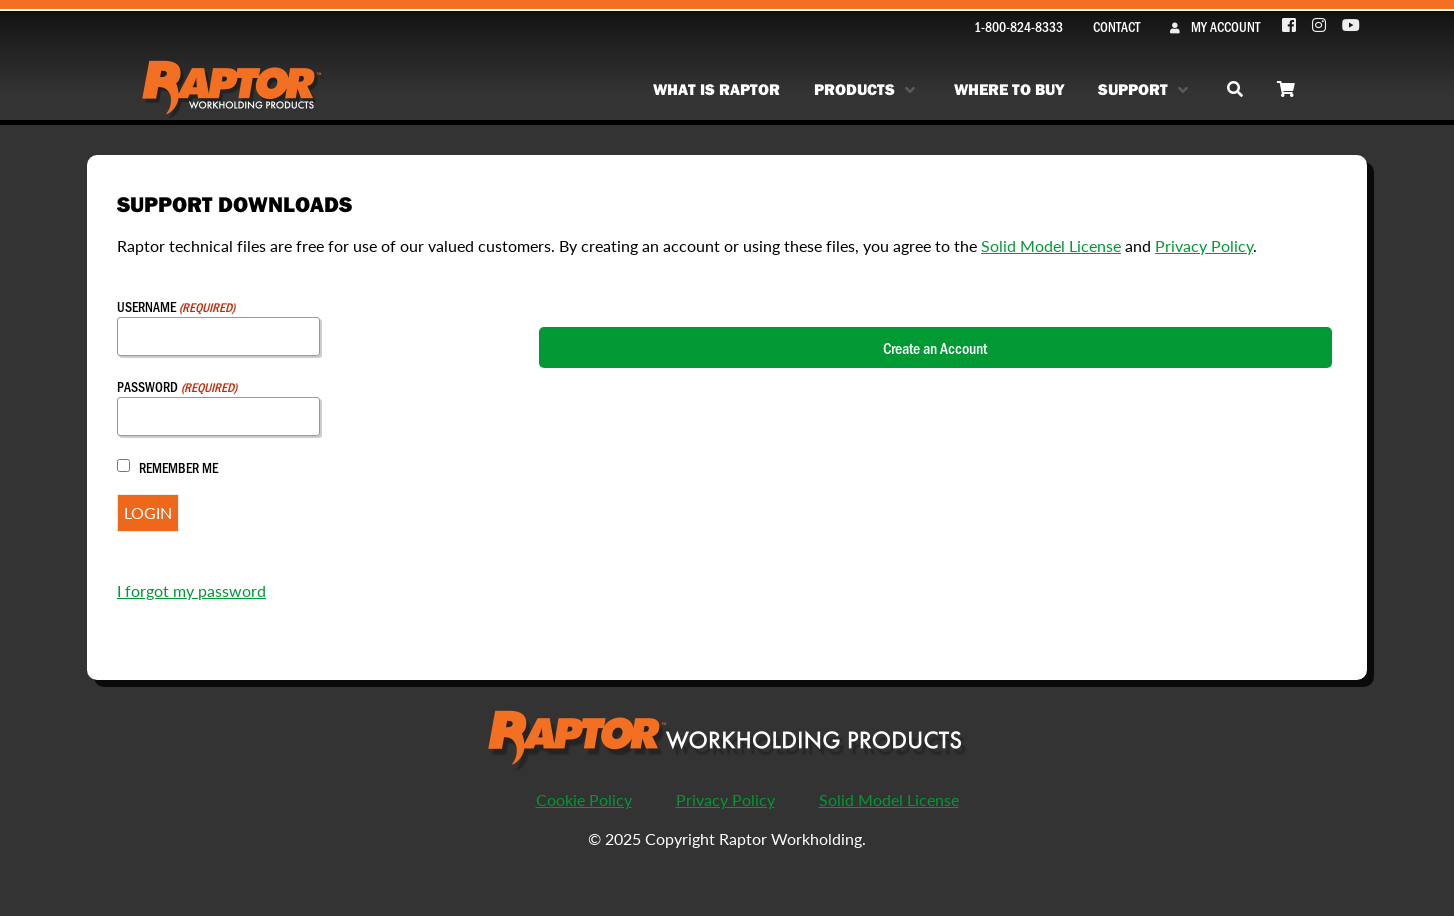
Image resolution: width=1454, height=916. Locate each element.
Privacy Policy (1204, 245)
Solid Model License (1051, 245)
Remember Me (178, 467)
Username (176, 306)
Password (177, 386)
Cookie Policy (584, 799)
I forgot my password (191, 590)
